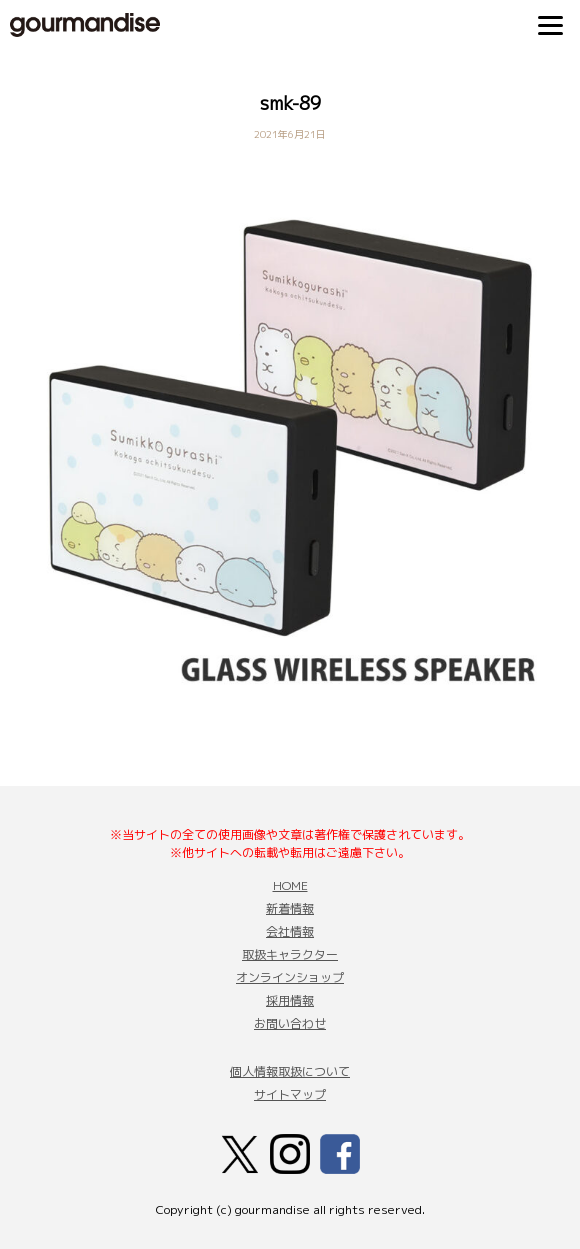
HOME (290, 885)
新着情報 (290, 908)
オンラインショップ (290, 977)
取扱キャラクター (290, 954)
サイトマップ (290, 1094)
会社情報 (290, 931)
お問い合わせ (290, 1023)
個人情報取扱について (290, 1071)
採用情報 (290, 1000)
